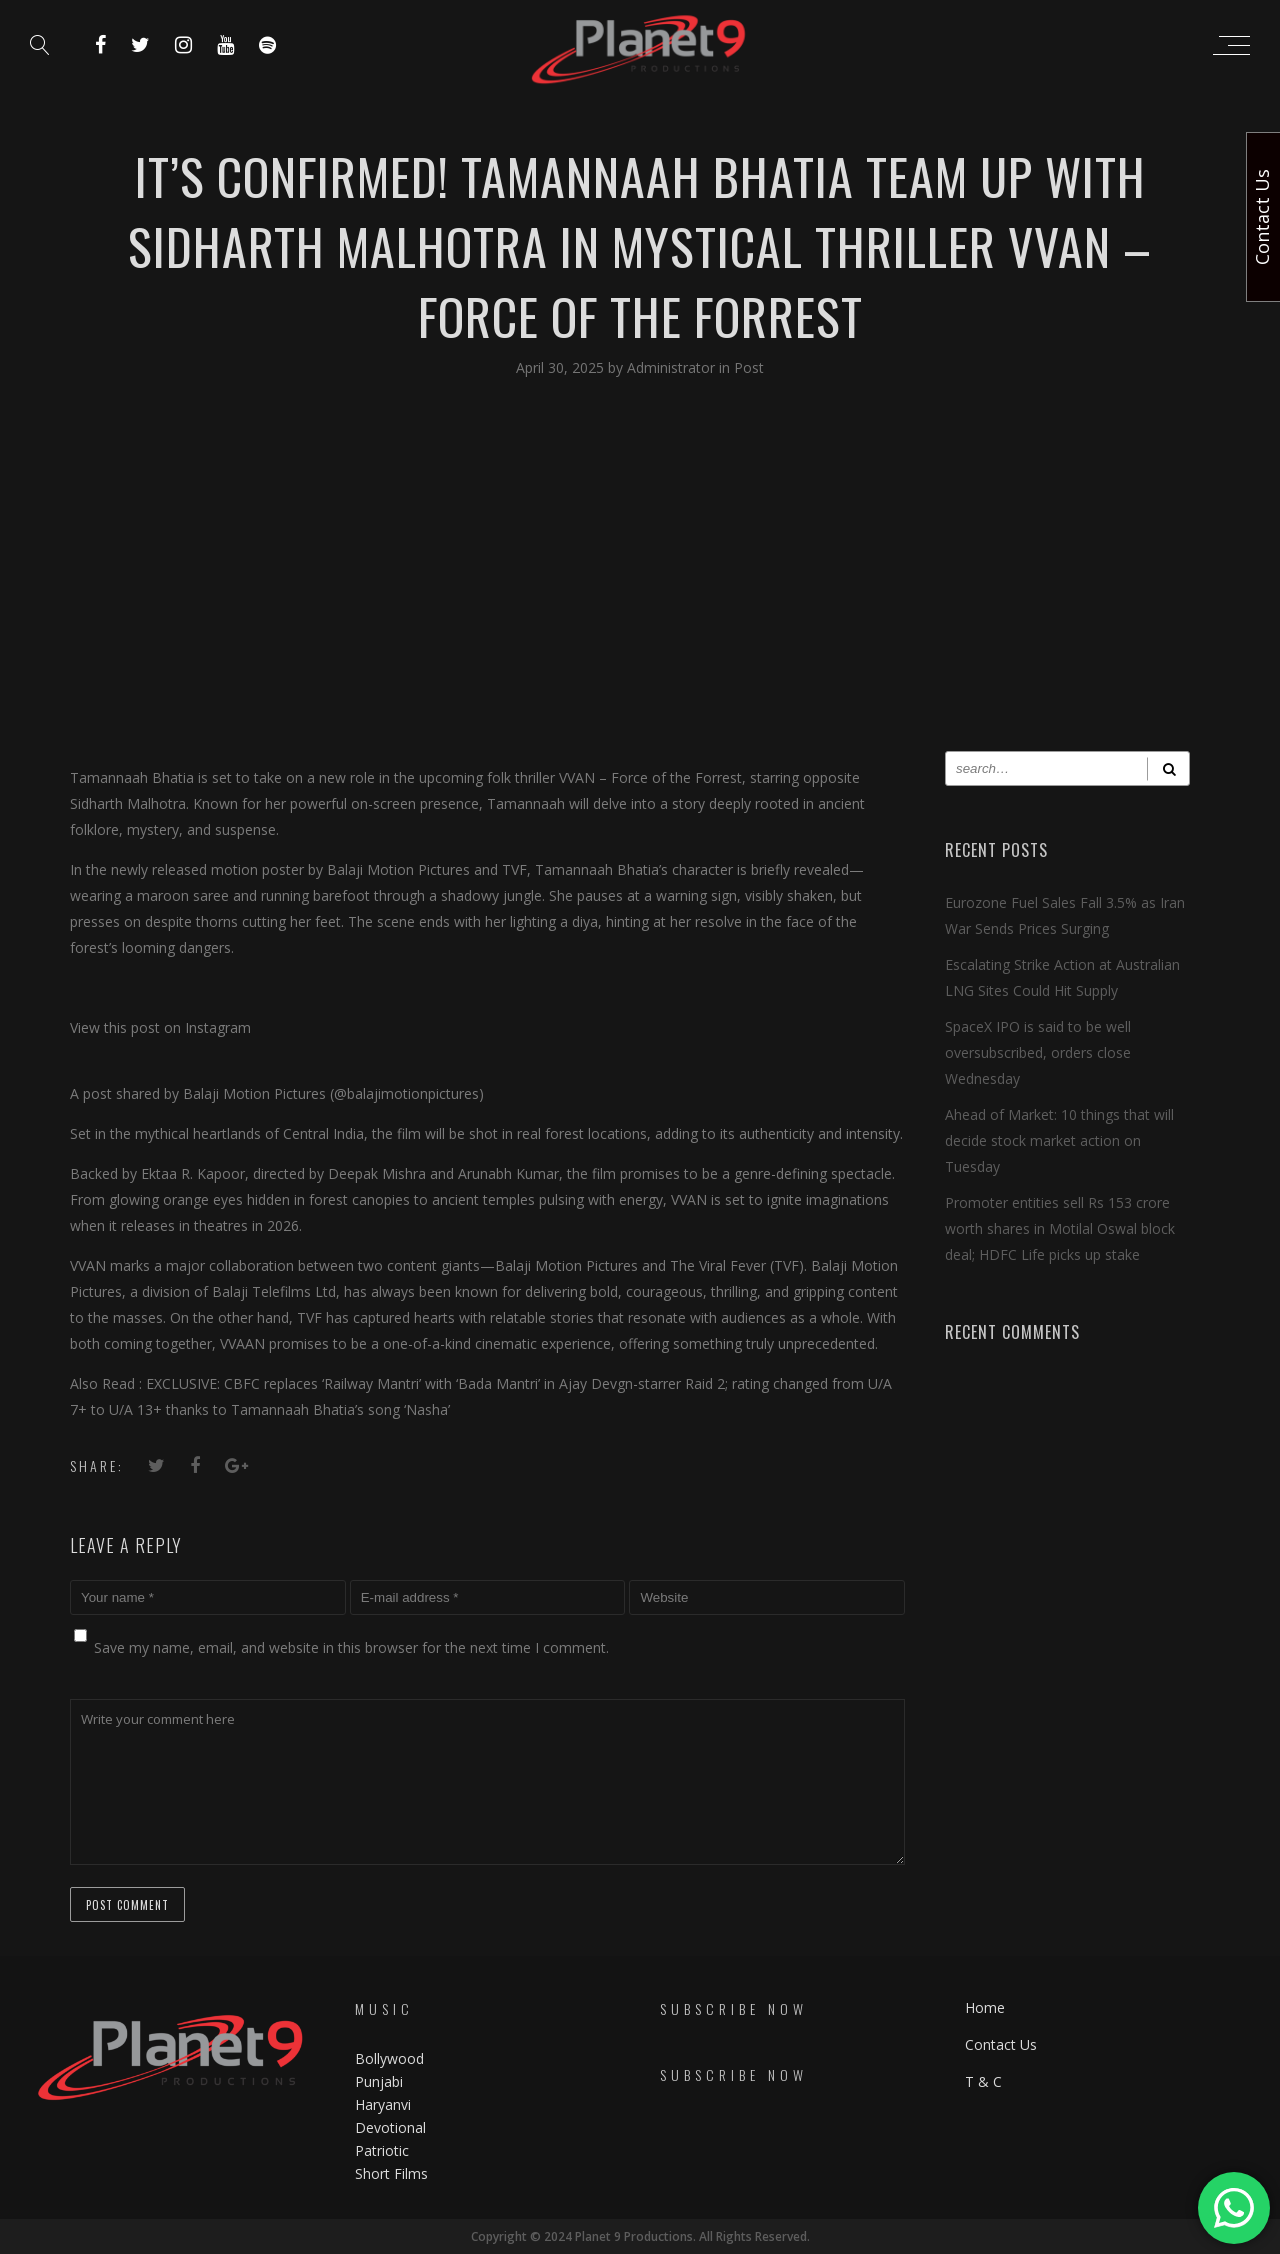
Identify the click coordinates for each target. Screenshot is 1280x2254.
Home (985, 2007)
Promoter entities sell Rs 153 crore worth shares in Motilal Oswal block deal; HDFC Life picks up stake (1060, 1228)
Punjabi (379, 2081)
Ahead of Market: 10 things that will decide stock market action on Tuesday (1059, 1140)
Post (749, 367)
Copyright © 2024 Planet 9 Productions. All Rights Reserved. (640, 2236)
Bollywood (389, 2058)
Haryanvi (383, 2104)
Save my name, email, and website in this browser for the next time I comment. (351, 1647)
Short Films (391, 2173)
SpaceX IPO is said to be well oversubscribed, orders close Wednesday (1038, 1052)
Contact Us (1001, 2044)
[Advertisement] (640, 581)
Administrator (673, 367)
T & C (983, 2081)
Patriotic (384, 2150)
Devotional (390, 2127)
